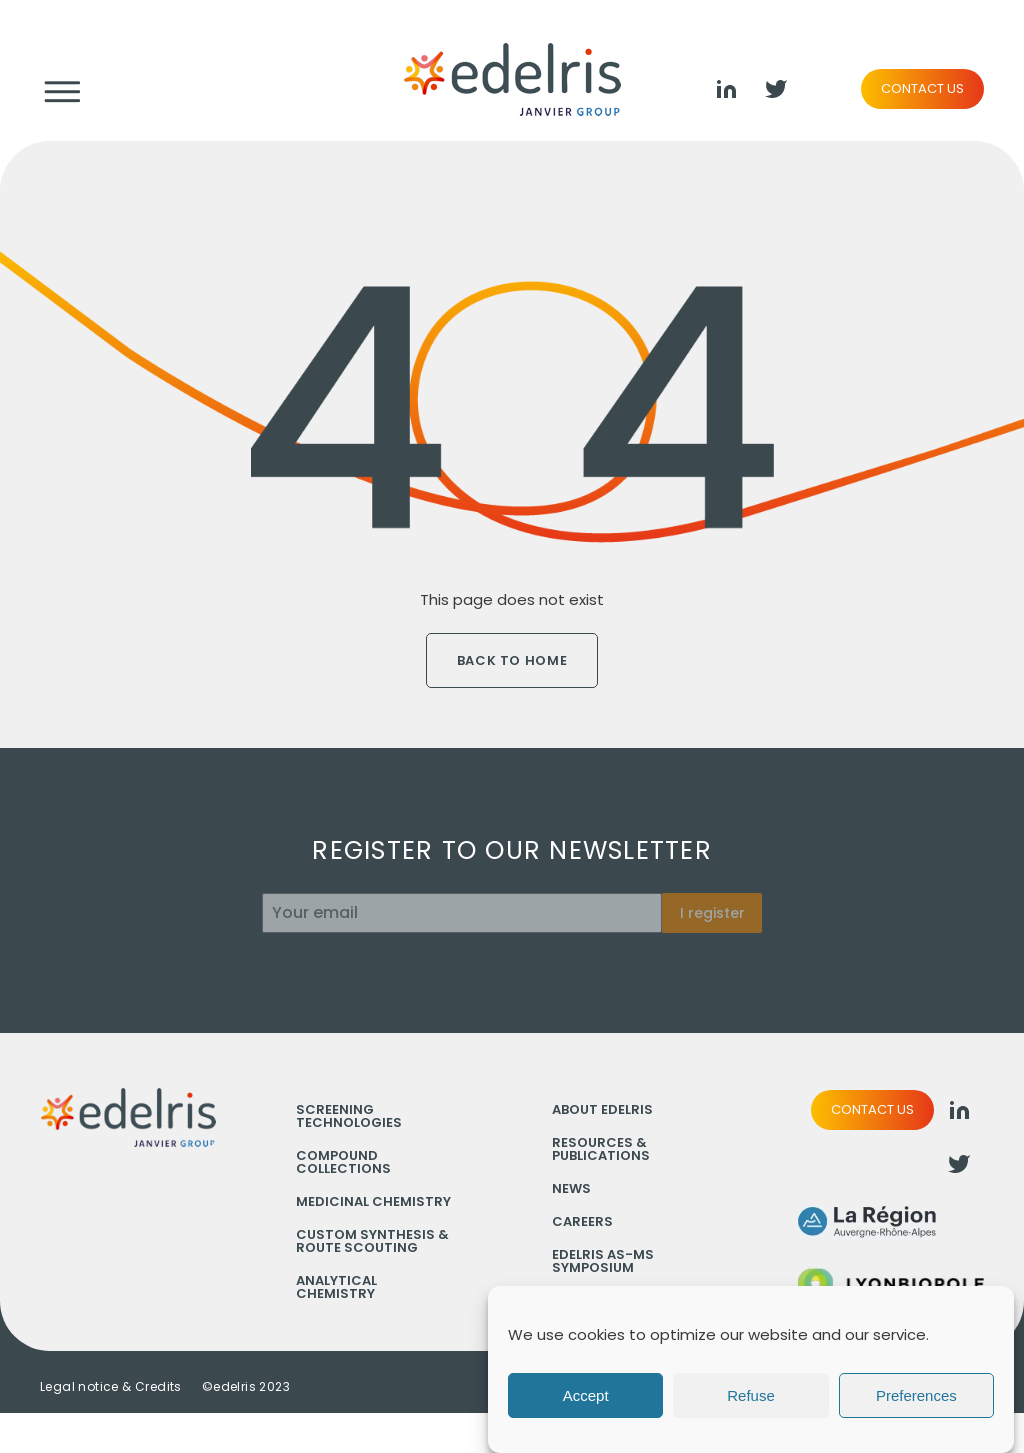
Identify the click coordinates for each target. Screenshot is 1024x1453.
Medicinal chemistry (373, 1201)
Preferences (916, 1395)
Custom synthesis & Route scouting (372, 1241)
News (571, 1188)
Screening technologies (349, 1116)
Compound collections (343, 1162)
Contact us (922, 88)
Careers (582, 1221)
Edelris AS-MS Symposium (603, 1261)
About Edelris (602, 1109)
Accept (586, 1395)
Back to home (512, 660)
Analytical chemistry (336, 1287)
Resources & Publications (601, 1149)
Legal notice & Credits (111, 1387)
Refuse (751, 1395)
